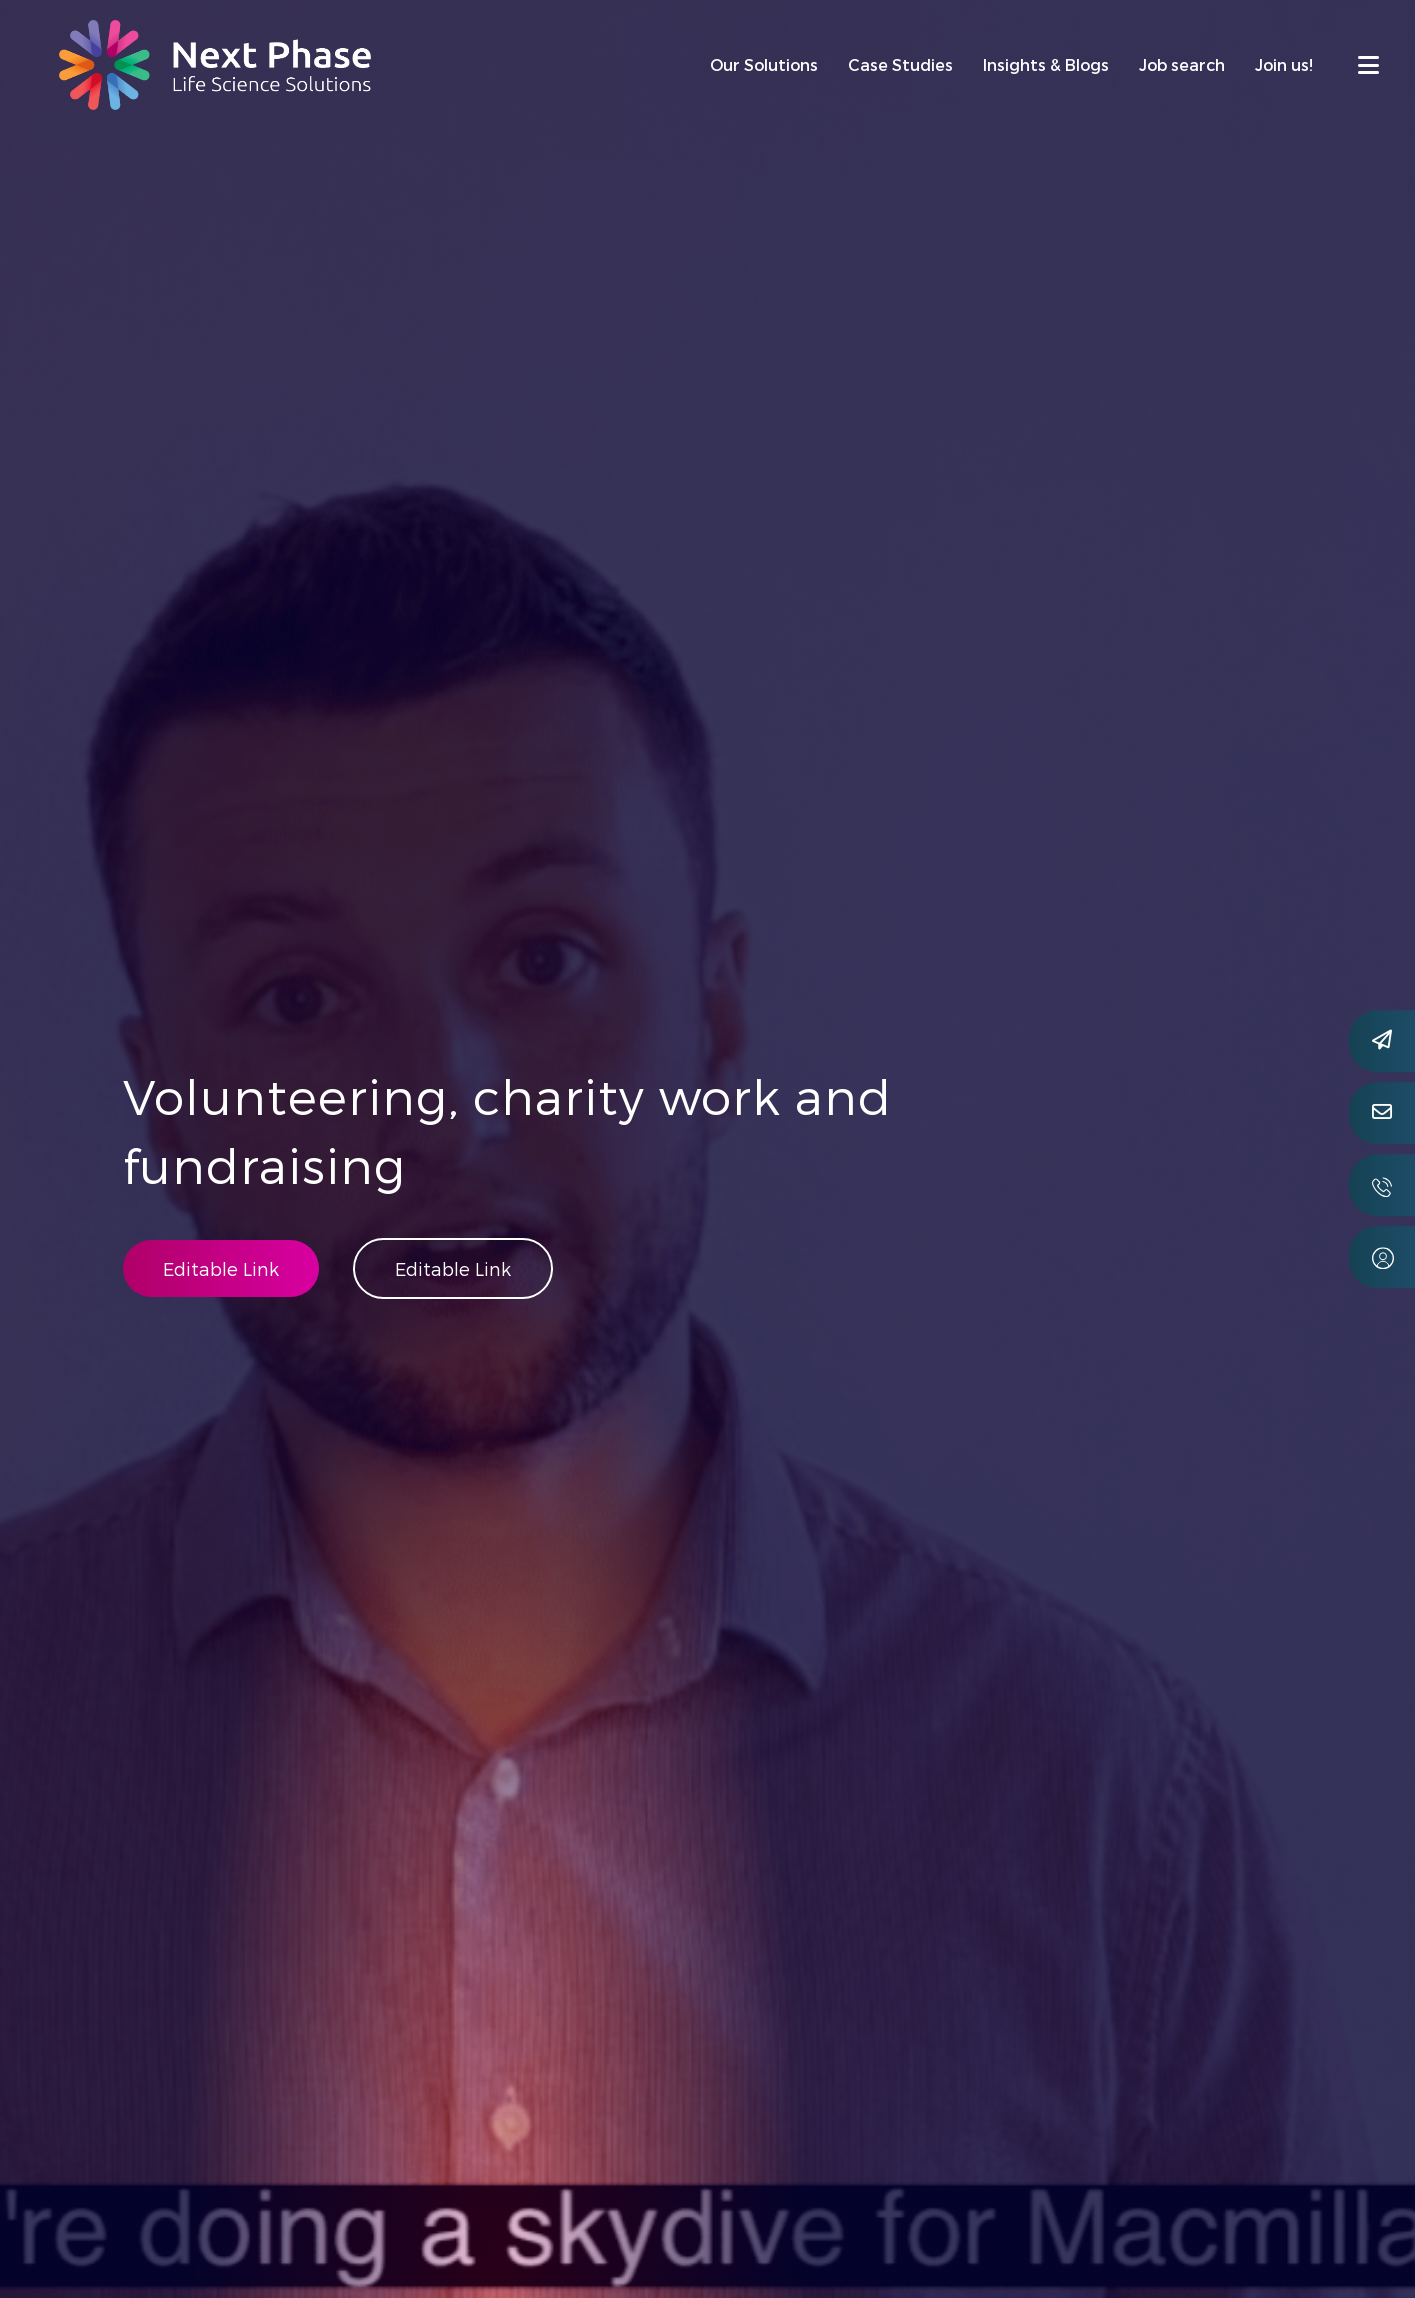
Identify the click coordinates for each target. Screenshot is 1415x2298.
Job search (1182, 64)
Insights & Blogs (1046, 64)
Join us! (1284, 64)
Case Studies (900, 64)
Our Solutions (764, 64)
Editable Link (221, 1268)
